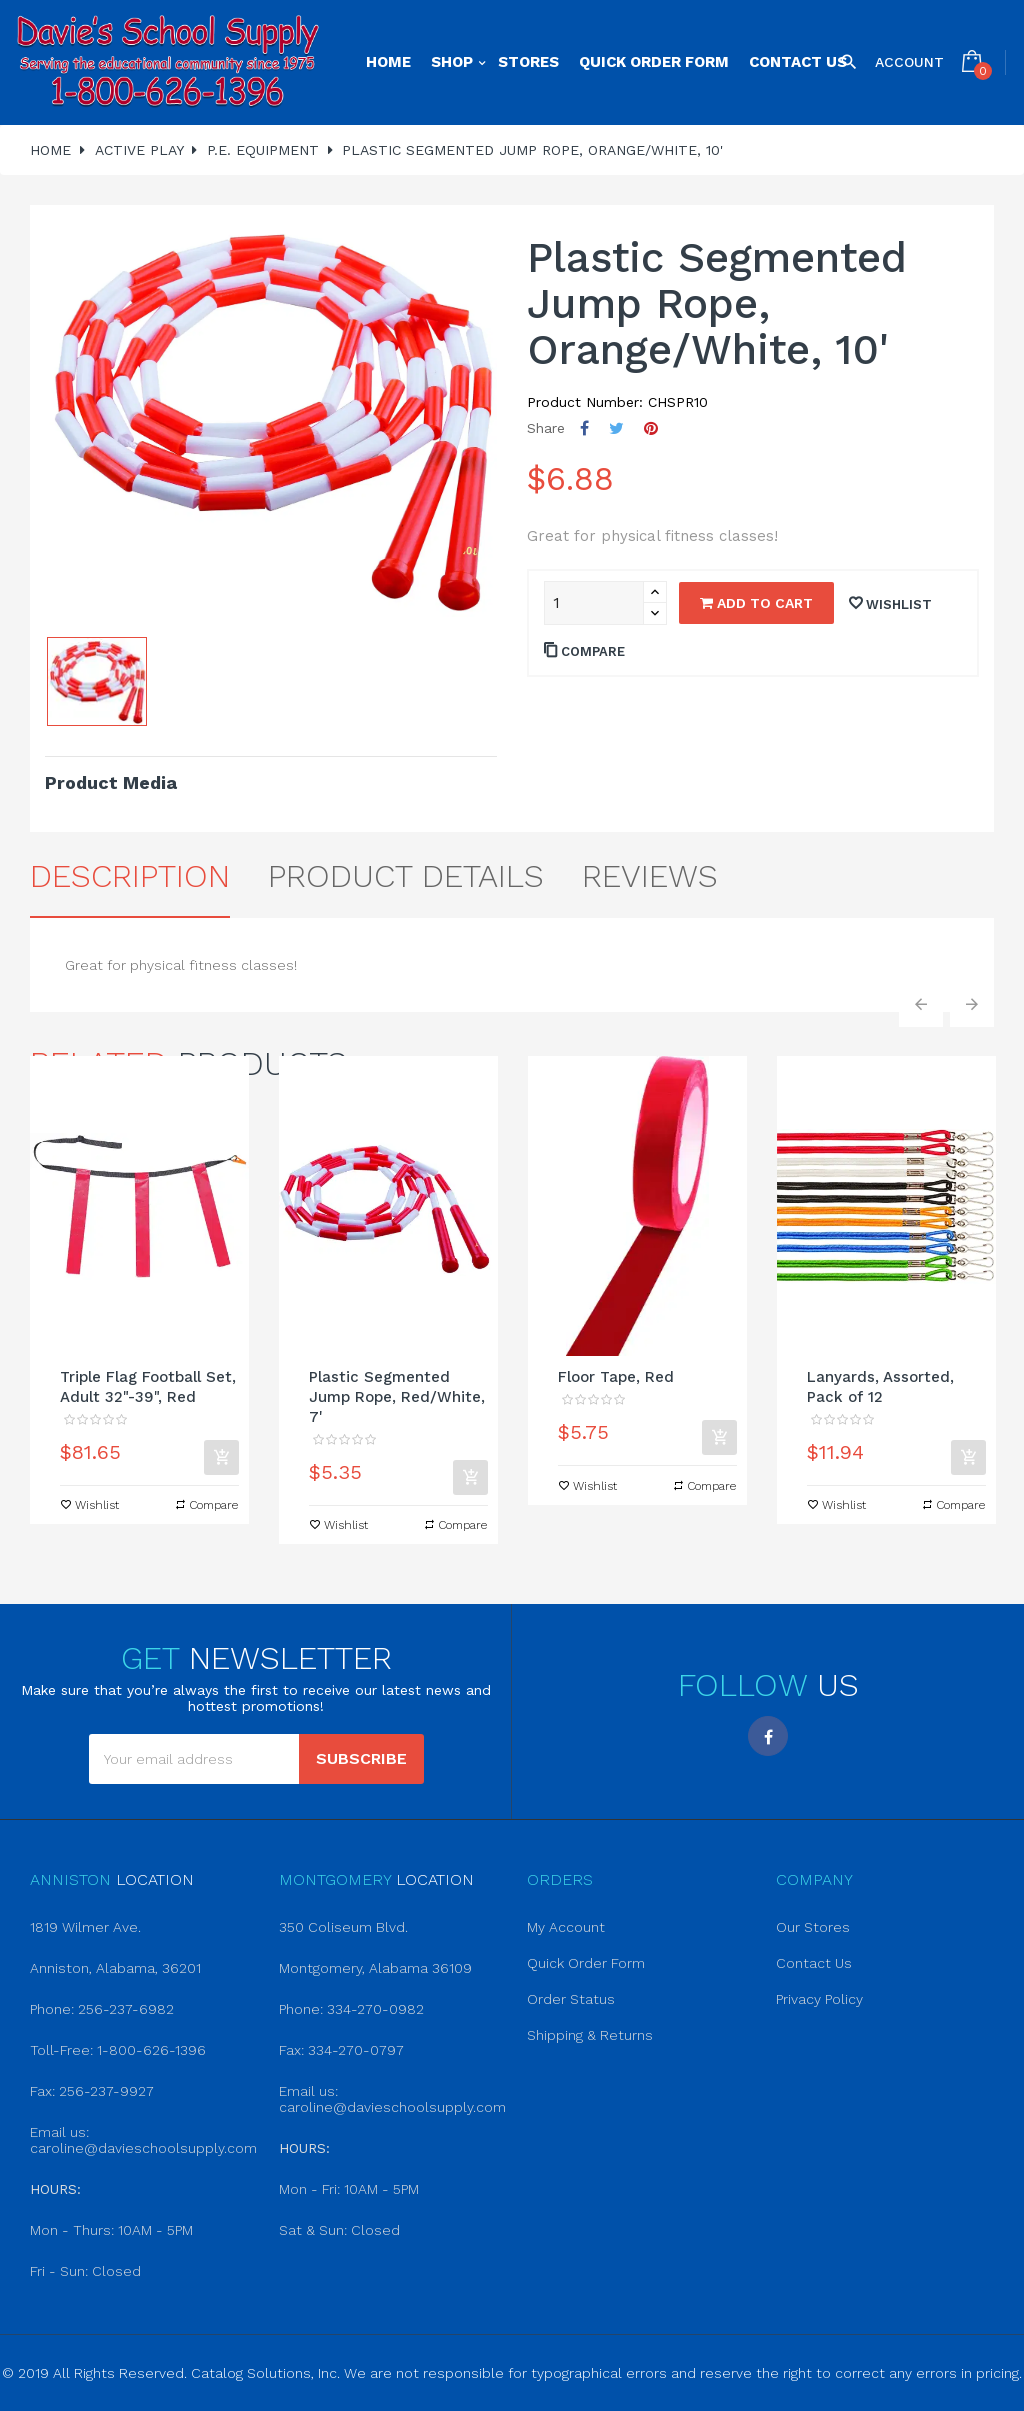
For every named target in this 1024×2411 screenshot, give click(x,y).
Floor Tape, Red (616, 1377)
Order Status (571, 1999)
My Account (566, 1927)
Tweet (616, 428)
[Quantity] (594, 603)
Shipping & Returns (590, 2035)
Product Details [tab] (406, 876)
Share (584, 428)
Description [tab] (130, 876)
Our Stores (813, 1927)
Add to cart (756, 603)
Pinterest (651, 428)
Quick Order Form (586, 1963)
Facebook (768, 1736)
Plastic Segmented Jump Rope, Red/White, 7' (397, 1397)
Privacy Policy (819, 1999)
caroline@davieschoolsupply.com (143, 2148)
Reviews (650, 876)
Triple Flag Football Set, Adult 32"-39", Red (148, 1387)
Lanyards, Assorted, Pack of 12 (880, 1387)
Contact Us (814, 1963)
